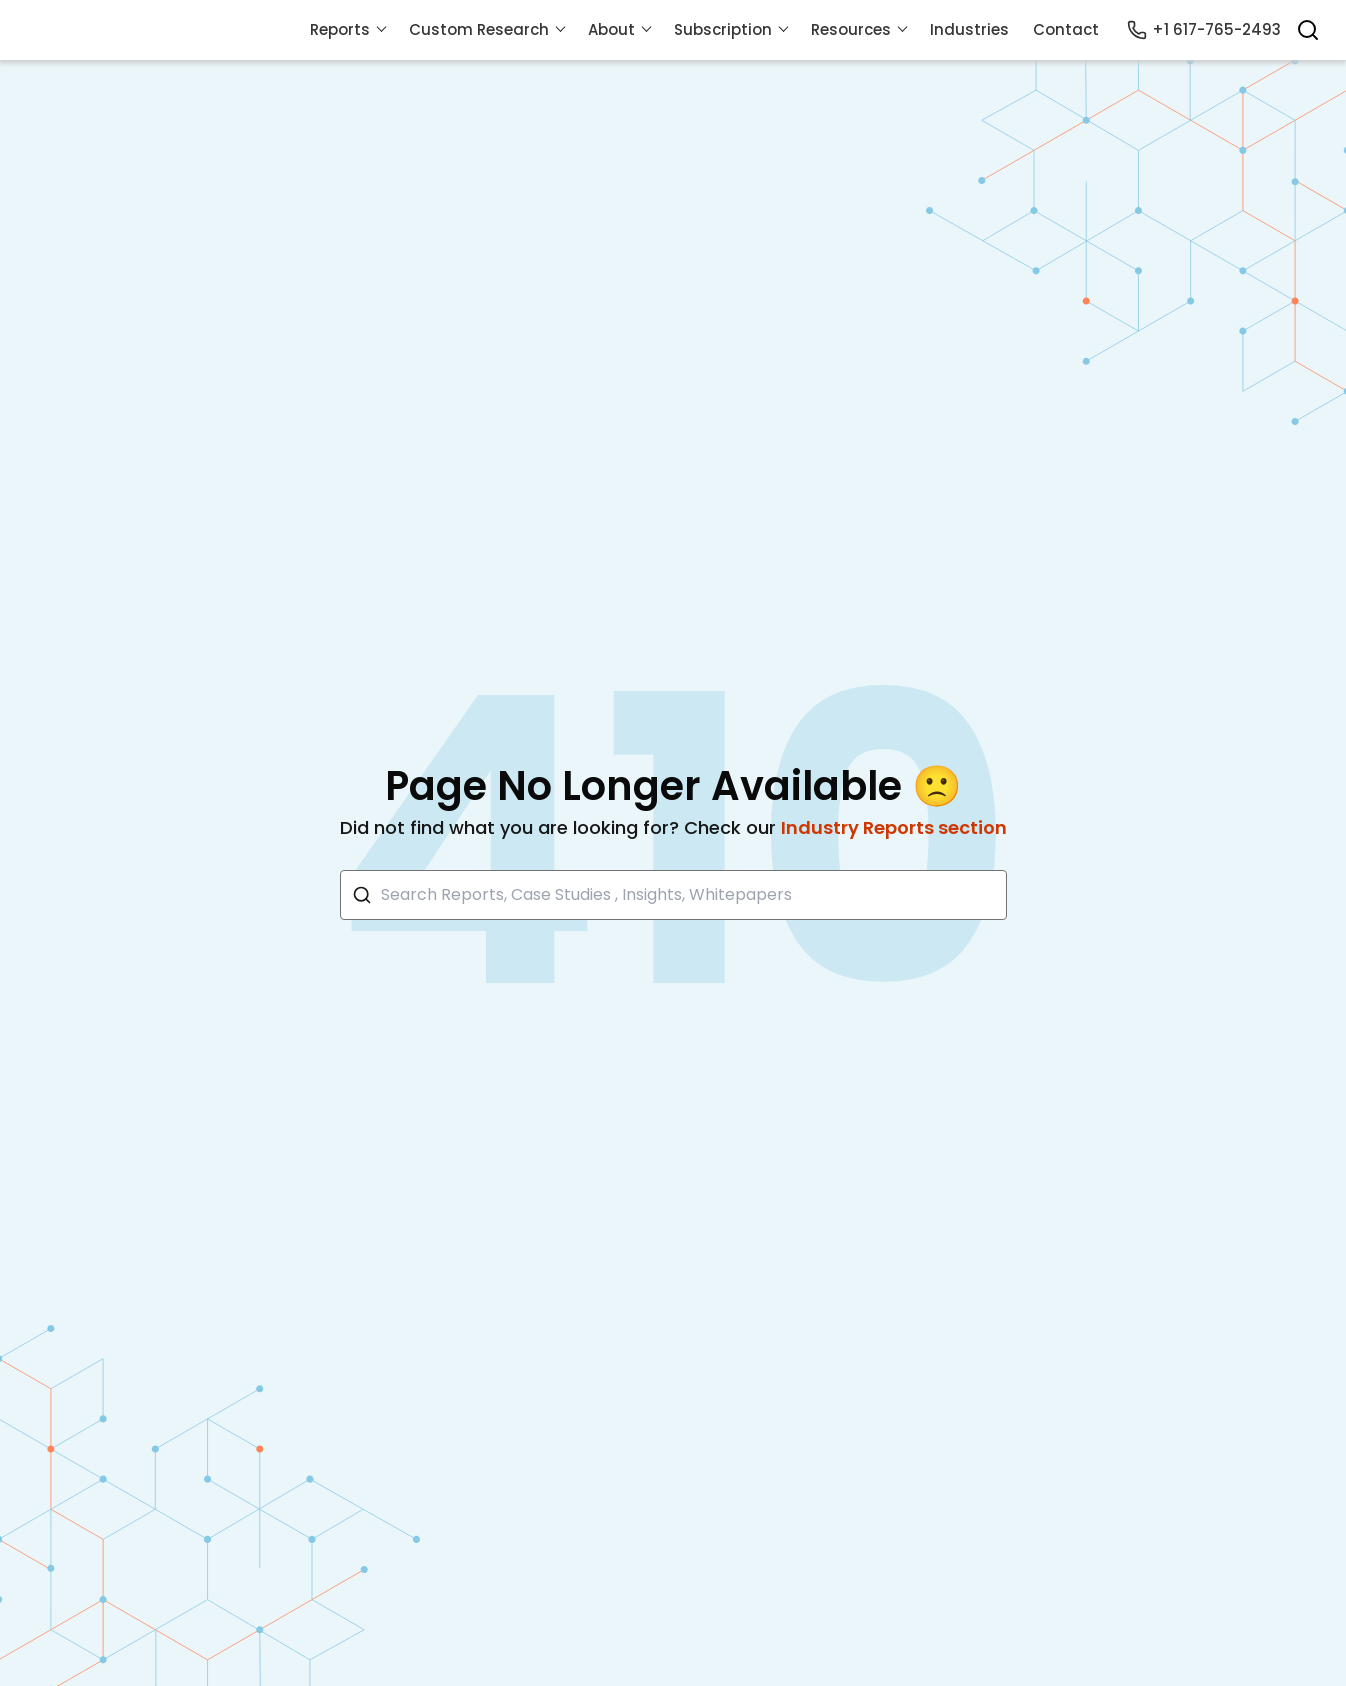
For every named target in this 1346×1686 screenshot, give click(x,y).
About (611, 29)
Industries (969, 29)
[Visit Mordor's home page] (170, 30)
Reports (340, 29)
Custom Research (479, 29)
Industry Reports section (894, 827)
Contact (1066, 29)
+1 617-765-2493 (1204, 29)
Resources (851, 29)
